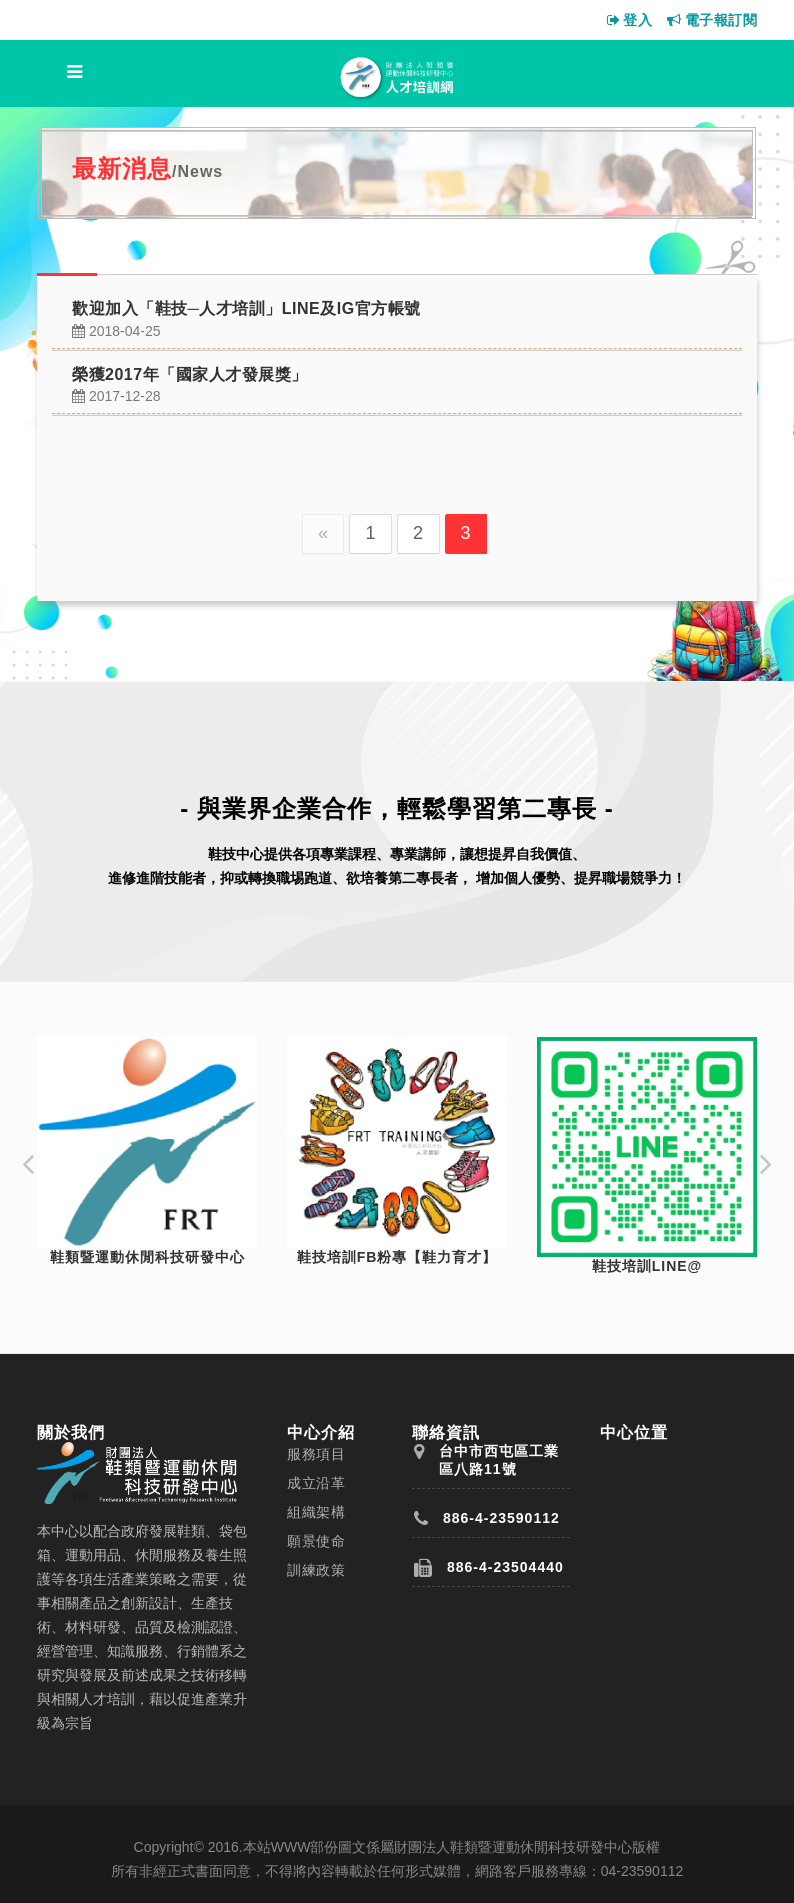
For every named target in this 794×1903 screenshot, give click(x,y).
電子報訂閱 (712, 20)
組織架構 (316, 1512)
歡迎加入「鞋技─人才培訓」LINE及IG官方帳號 (246, 308)
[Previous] (323, 534)
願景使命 (316, 1541)
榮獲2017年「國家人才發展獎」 (190, 374)
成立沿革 (316, 1483)
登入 (630, 20)
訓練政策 (316, 1570)
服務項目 (316, 1454)
